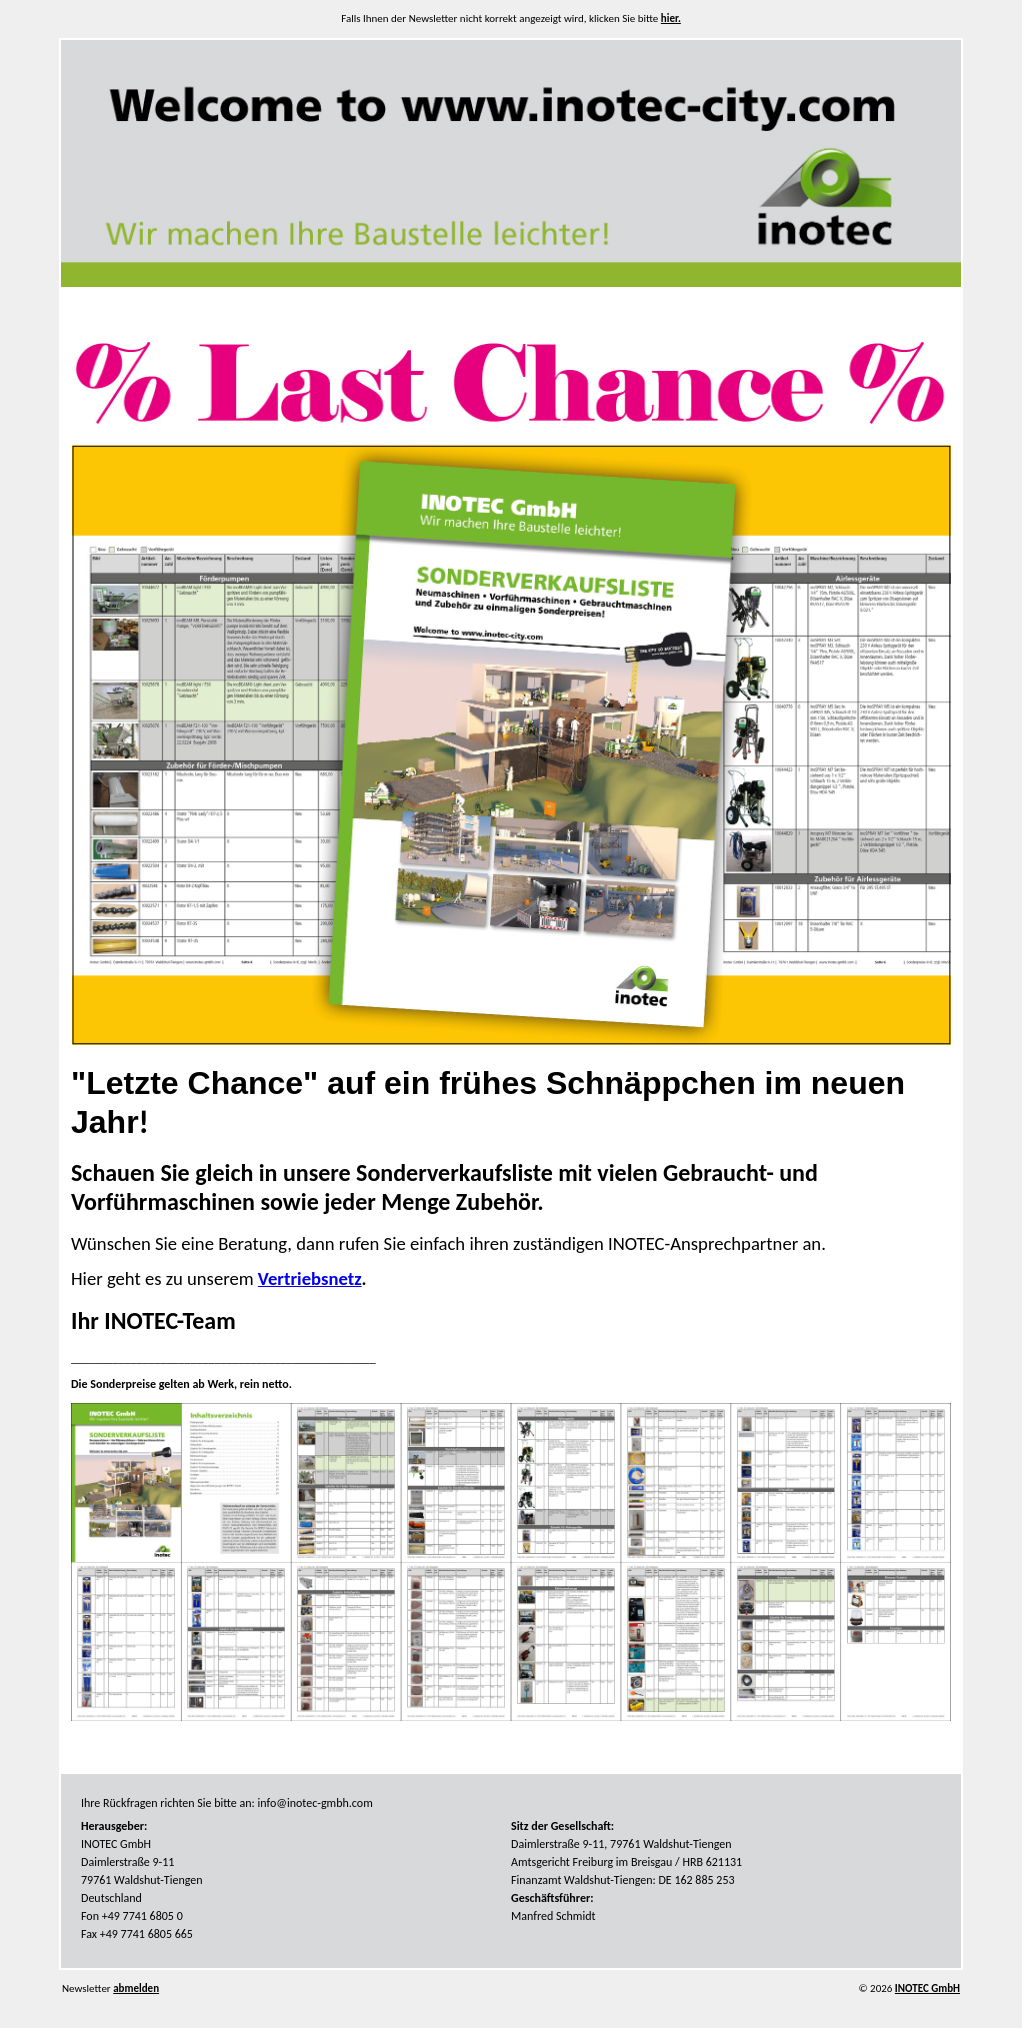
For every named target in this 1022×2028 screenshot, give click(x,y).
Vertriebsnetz (310, 1278)
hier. (671, 18)
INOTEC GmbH (927, 1988)
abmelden (136, 1988)
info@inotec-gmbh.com (315, 1803)
